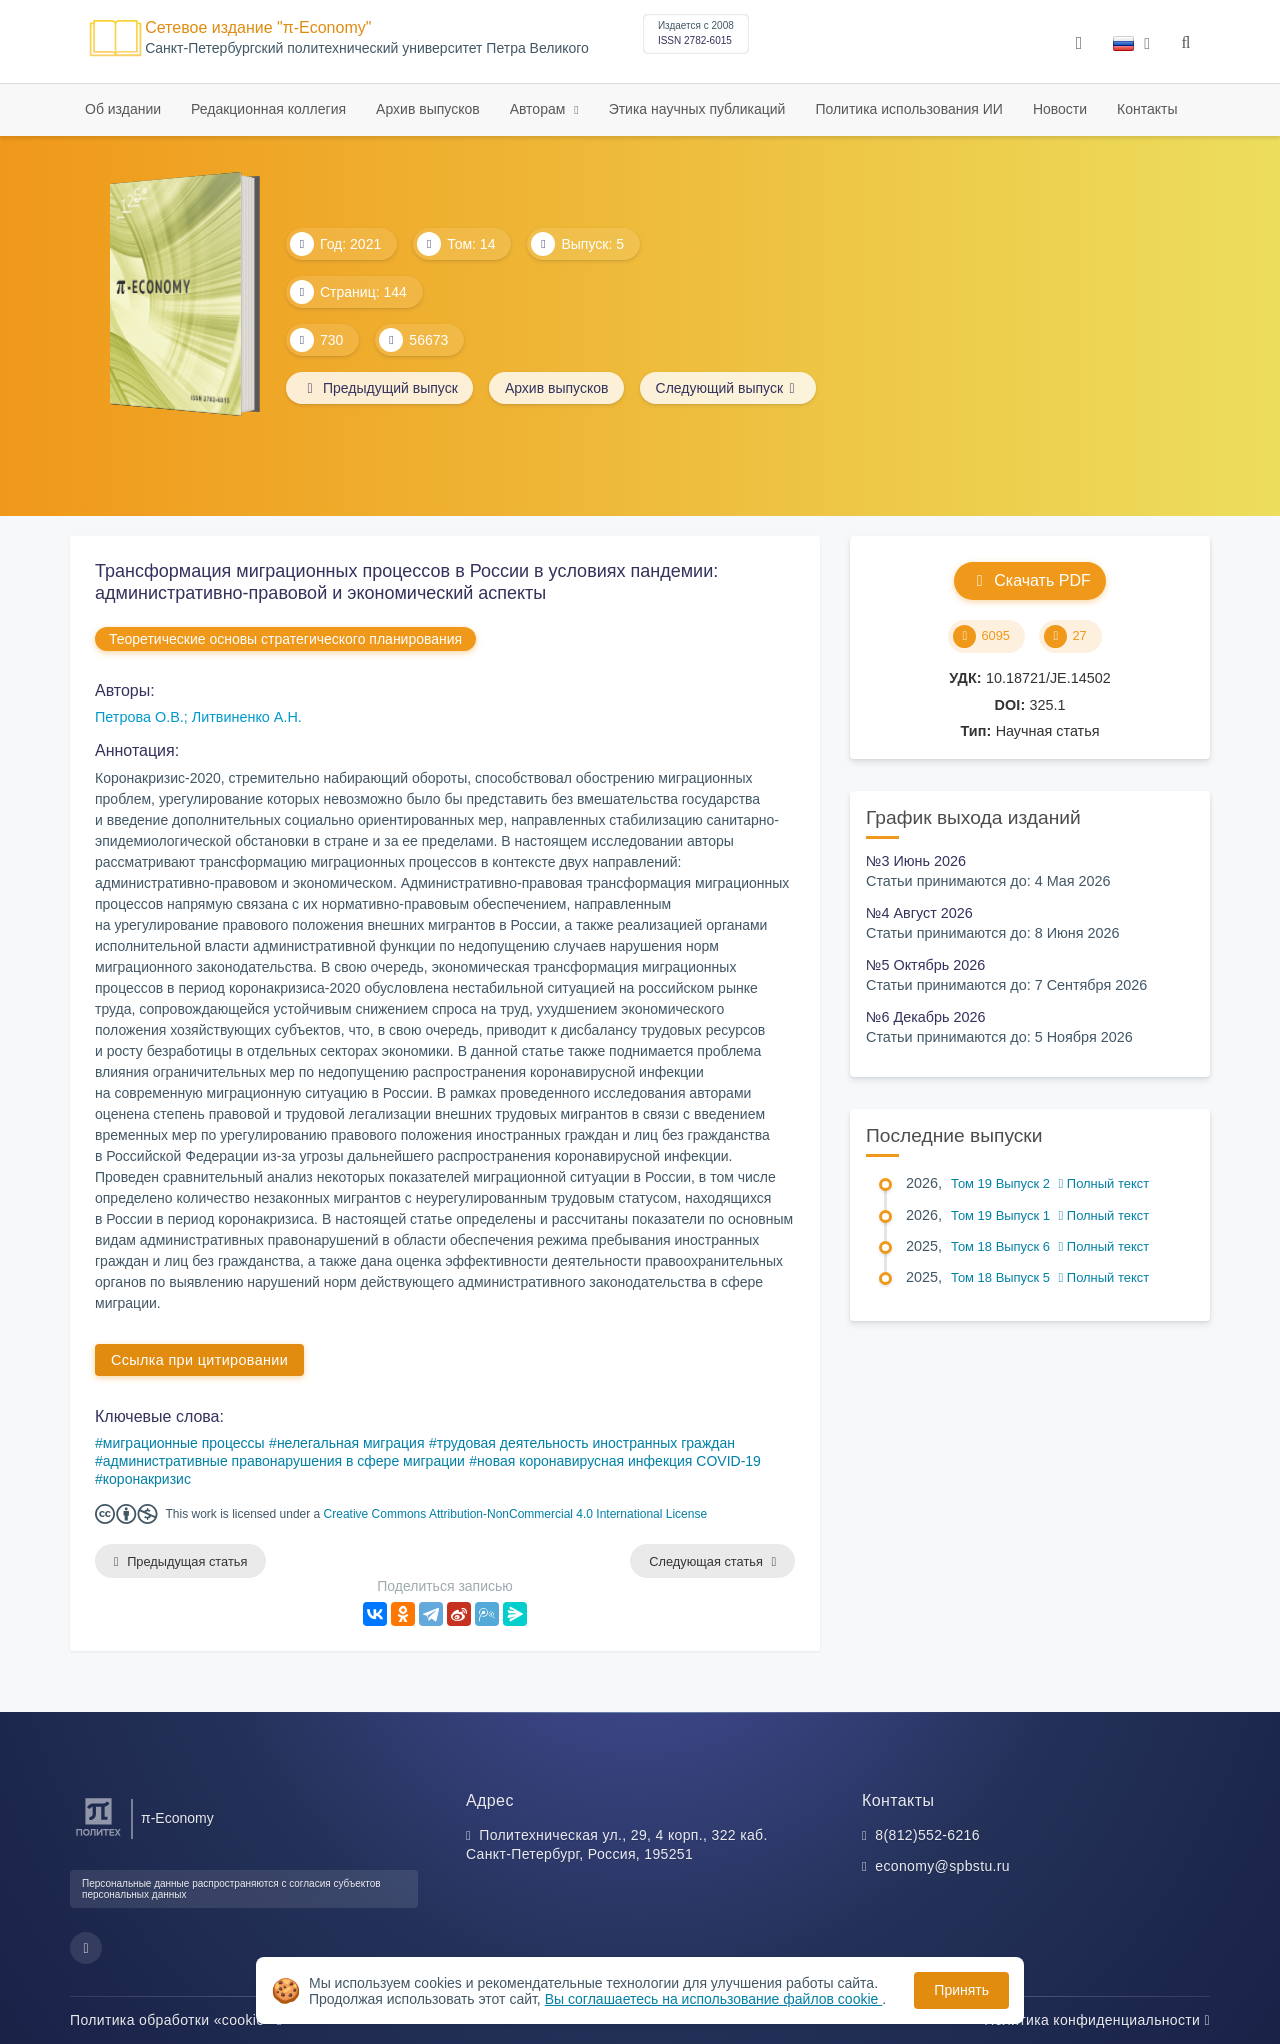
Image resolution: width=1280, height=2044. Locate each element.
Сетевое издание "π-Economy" (258, 27)
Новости (1060, 109)
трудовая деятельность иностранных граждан (586, 1443)
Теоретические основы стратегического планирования (285, 639)
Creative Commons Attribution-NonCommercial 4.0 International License (516, 1514)
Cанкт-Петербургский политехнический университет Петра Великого (367, 48)
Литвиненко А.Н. (247, 717)
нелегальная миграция (351, 1443)
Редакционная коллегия (268, 109)
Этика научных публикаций (697, 109)
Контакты (1147, 109)
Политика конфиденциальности (1097, 2020)
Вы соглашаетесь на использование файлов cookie (714, 1999)
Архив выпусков (428, 109)
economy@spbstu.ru (942, 1867)
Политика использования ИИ (908, 109)
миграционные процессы (184, 1443)
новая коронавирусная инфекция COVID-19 (619, 1461)
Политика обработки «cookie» (176, 2020)
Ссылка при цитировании (199, 1360)
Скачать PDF (1029, 580)
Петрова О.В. (139, 717)
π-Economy (177, 1818)
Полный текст (1104, 1183)
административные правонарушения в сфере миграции (284, 1461)
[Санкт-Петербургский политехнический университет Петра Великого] (98, 1836)
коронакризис (147, 1479)
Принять (961, 1990)
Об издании (123, 109)
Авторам (540, 109)
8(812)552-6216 (927, 1835)
